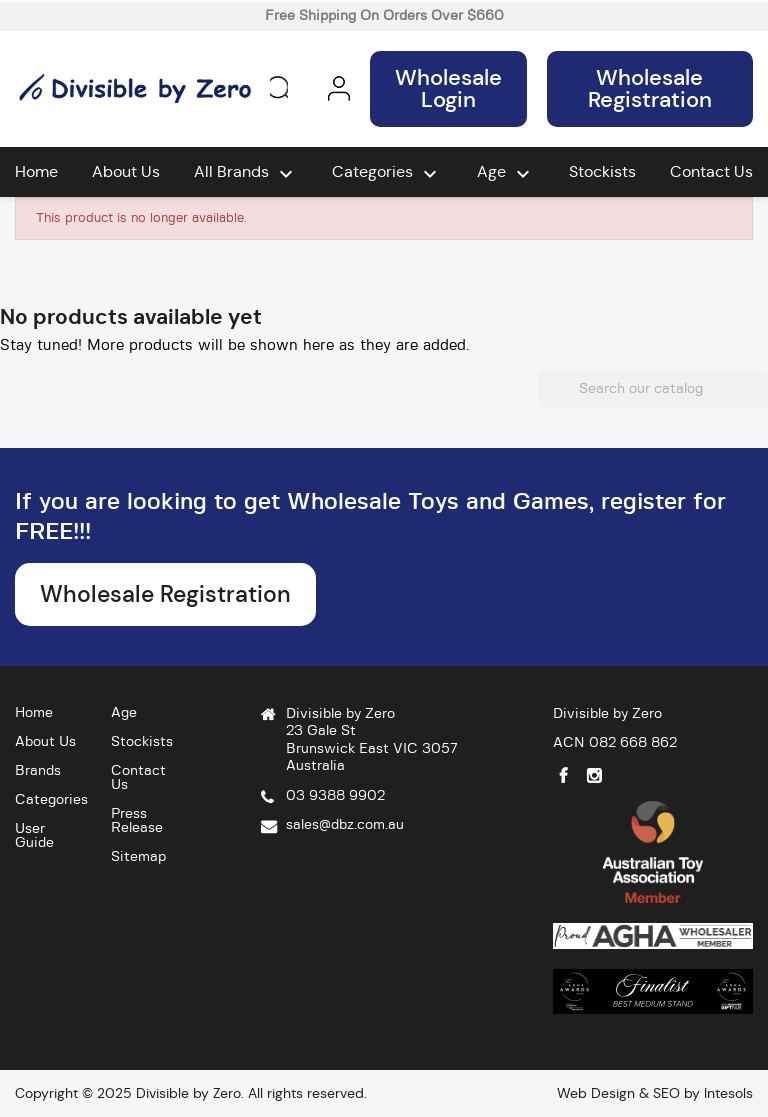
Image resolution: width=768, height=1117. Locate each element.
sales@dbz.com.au (345, 825)
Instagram (594, 775)
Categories (387, 174)
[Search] (653, 390)
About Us (126, 171)
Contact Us (711, 171)
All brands (246, 174)
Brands (38, 771)
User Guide (34, 836)
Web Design (596, 1093)
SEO (666, 1093)
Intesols (728, 1093)
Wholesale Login (448, 88)
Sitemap (138, 857)
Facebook (563, 775)
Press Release (137, 821)
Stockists (602, 171)
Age (506, 174)
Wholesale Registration (650, 88)
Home (36, 171)
